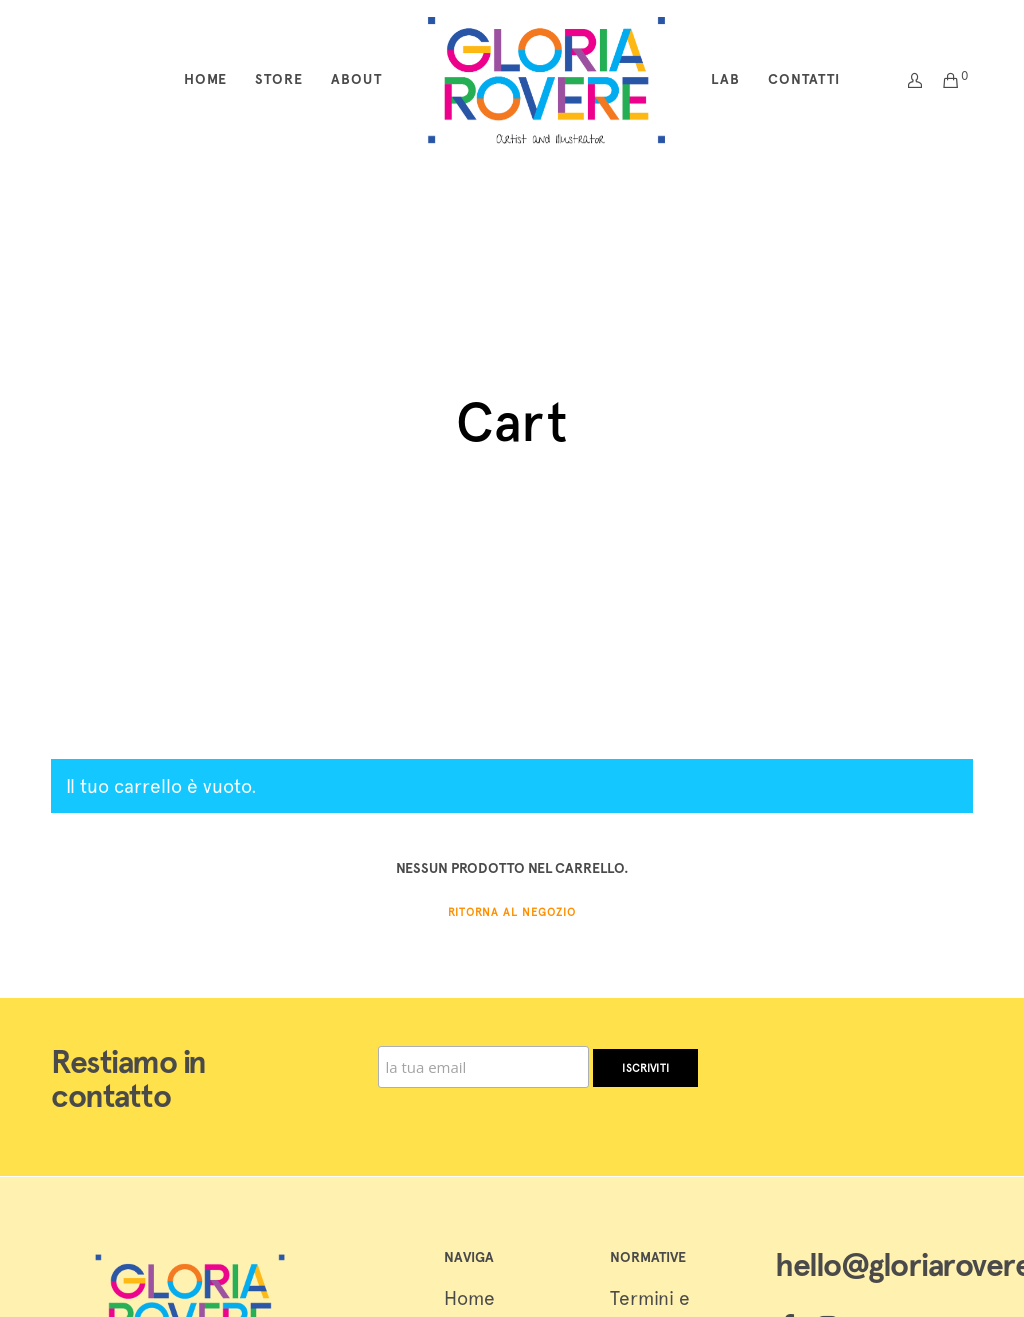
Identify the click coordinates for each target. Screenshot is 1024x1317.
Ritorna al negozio (512, 912)
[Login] (908, 80)
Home (469, 1298)
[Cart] (943, 80)
